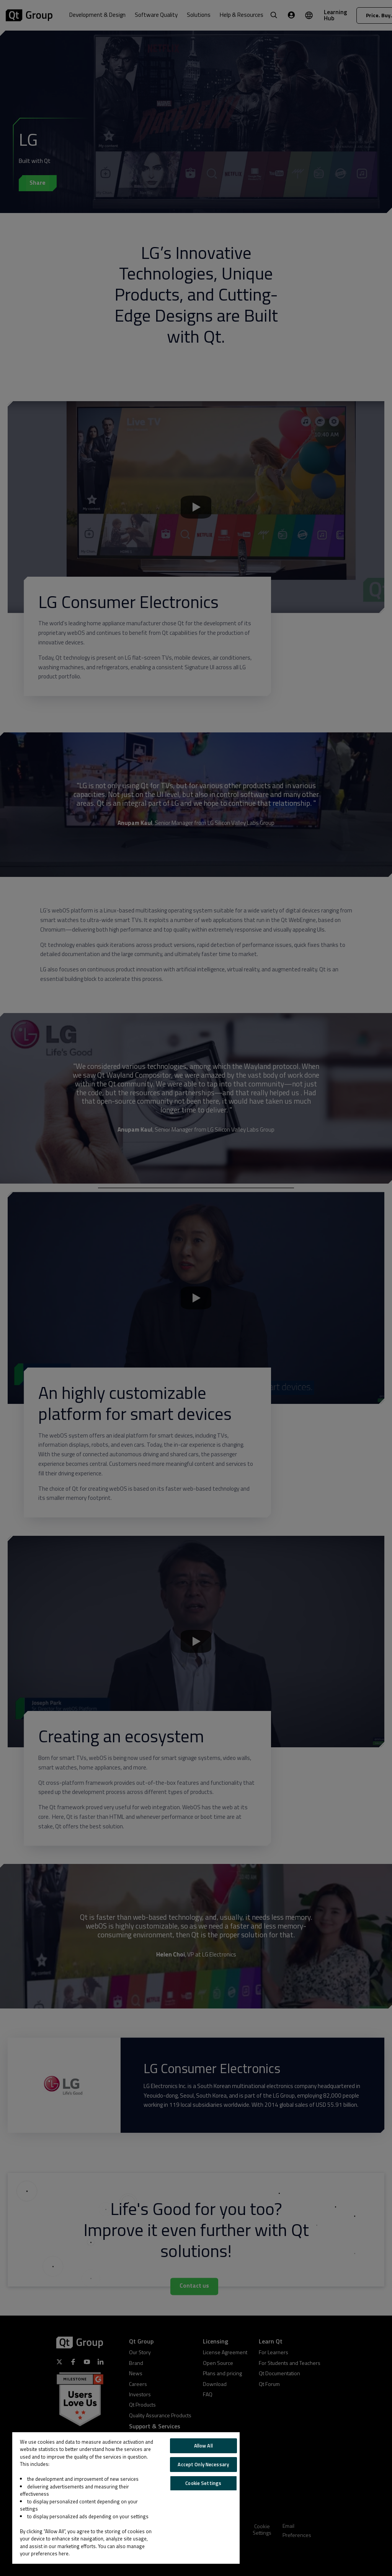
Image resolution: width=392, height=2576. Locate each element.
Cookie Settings (203, 2483)
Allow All (203, 2445)
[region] (126, 2498)
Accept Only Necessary (203, 2464)
